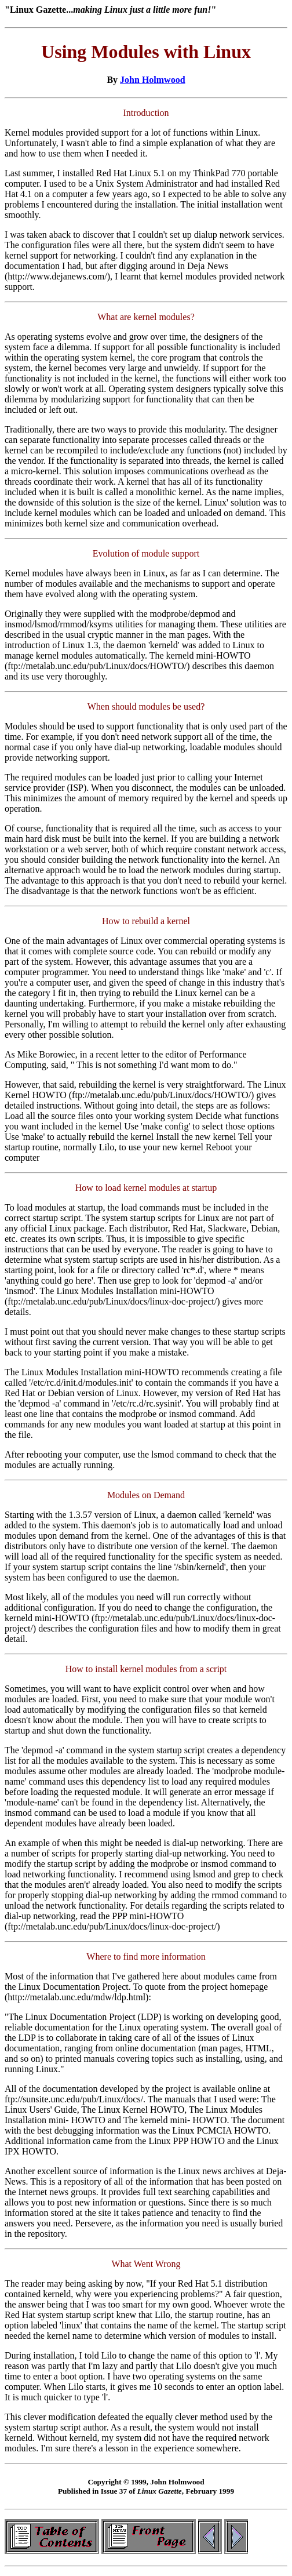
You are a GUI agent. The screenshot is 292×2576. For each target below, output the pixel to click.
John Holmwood (152, 80)
